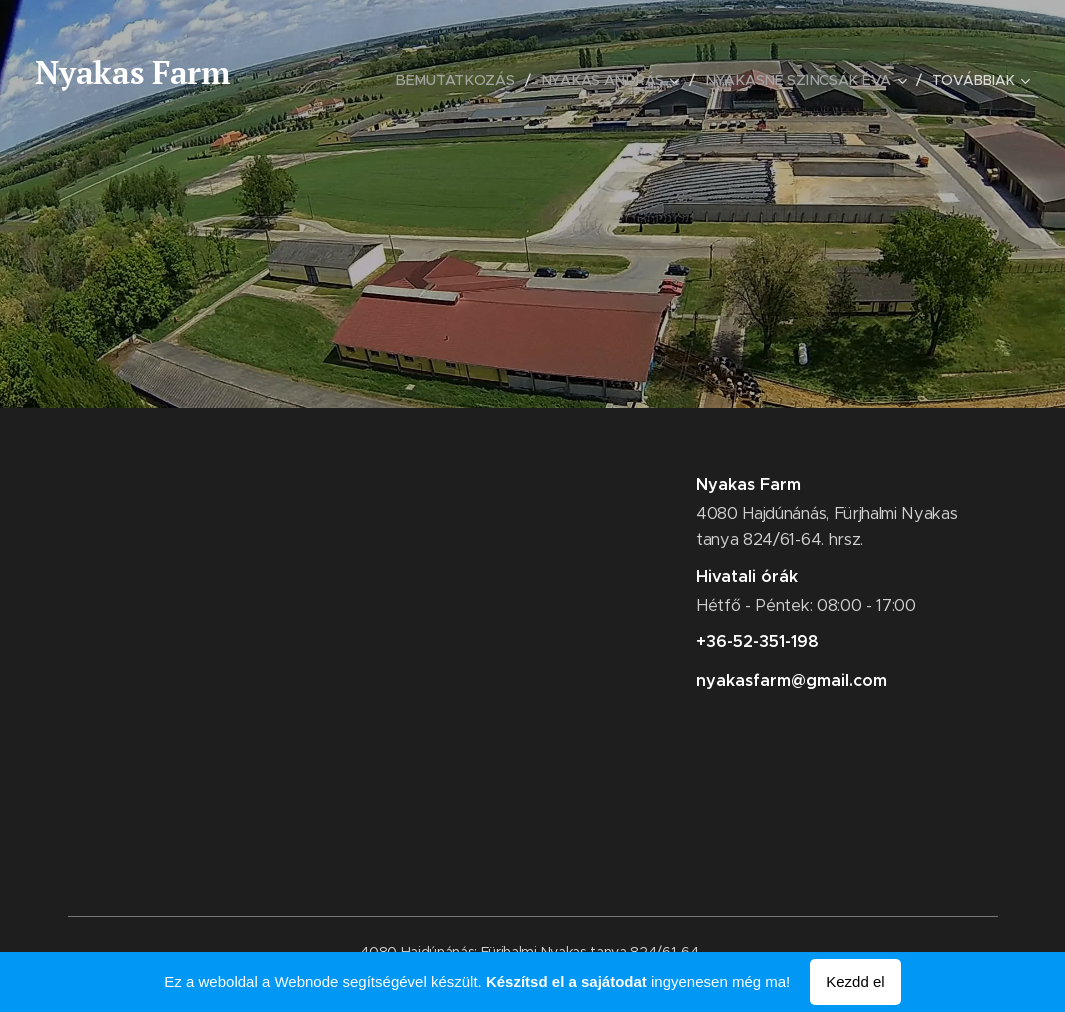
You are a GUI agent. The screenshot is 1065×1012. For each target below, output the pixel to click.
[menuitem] (462, 80)
